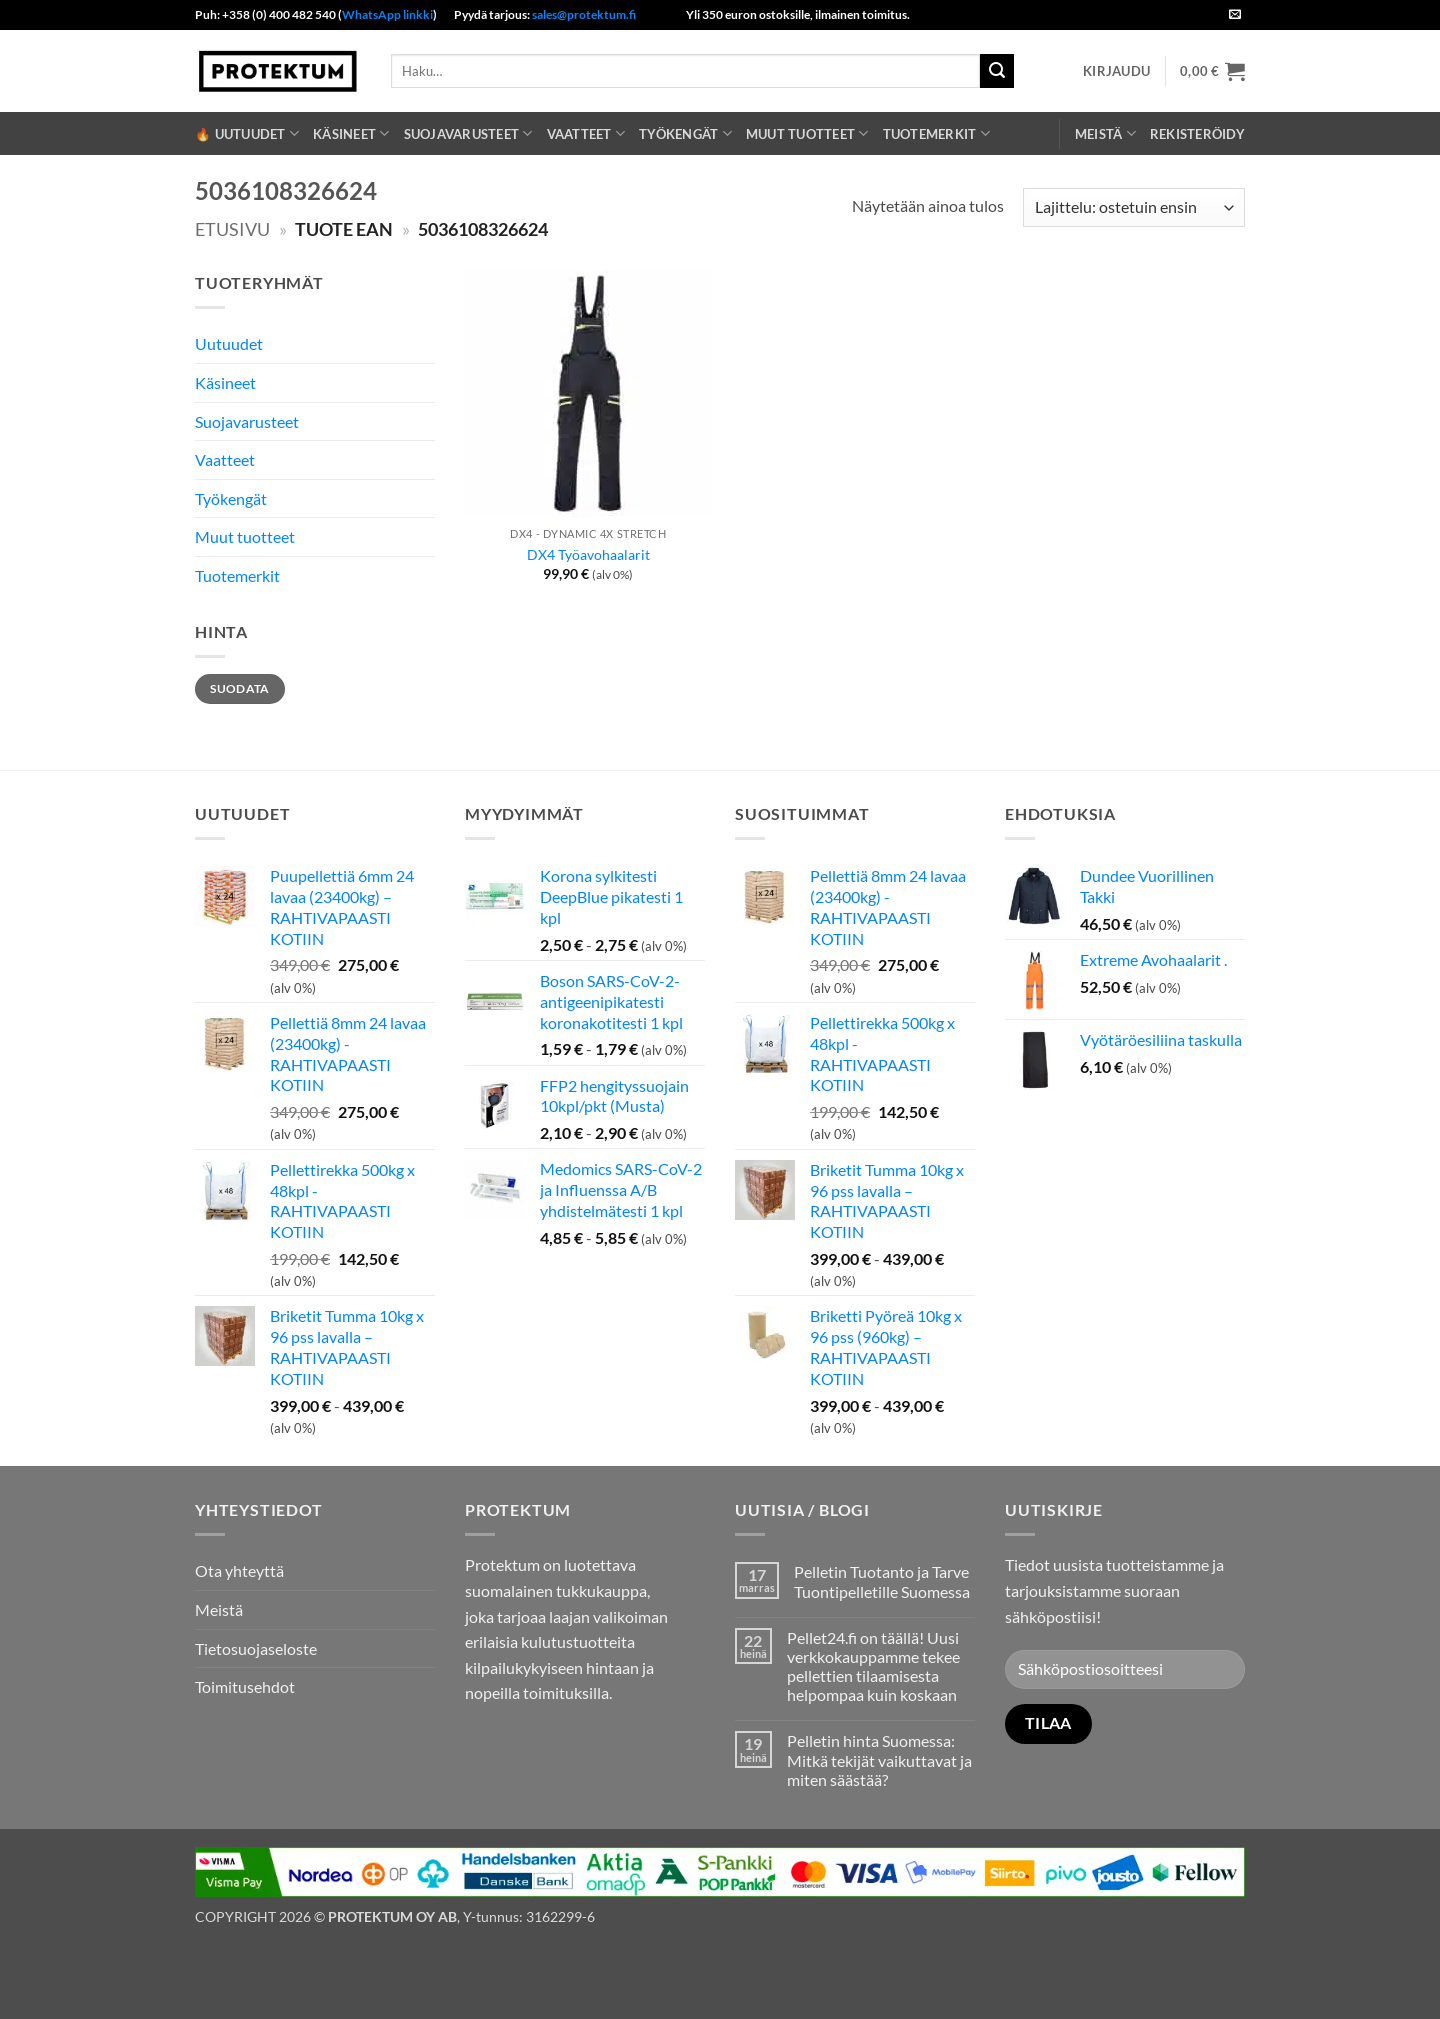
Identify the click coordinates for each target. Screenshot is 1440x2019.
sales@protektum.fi (584, 14)
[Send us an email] (1235, 15)
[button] (1116, 71)
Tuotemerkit (936, 133)
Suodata (240, 688)
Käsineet (351, 133)
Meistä (1105, 133)
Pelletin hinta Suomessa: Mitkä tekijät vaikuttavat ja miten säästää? (879, 1759)
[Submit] (997, 71)
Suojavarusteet (468, 133)
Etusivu (232, 229)
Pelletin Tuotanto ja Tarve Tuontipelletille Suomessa (882, 1581)
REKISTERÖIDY (1197, 134)
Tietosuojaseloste (256, 1648)
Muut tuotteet (807, 133)
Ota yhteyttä (239, 1570)
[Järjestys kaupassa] (1134, 207)
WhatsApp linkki (387, 14)
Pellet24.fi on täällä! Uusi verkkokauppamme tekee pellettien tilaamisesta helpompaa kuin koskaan (873, 1666)
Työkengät (685, 133)
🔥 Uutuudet (247, 133)
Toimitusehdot (245, 1686)
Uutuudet (229, 343)
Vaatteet (586, 133)
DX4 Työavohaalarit (588, 554)
